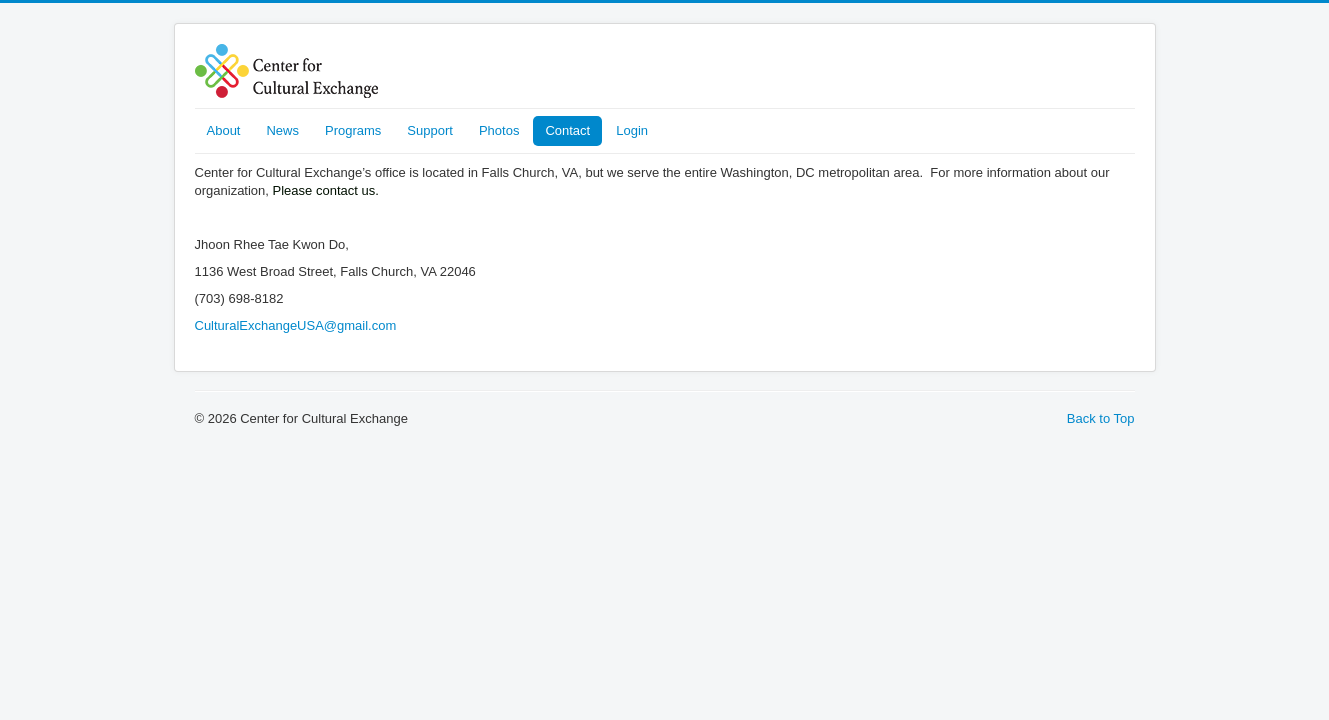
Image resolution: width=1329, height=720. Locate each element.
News (282, 130)
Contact (567, 130)
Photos (499, 130)
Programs (353, 130)
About (224, 130)
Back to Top (1101, 418)
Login (632, 130)
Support (430, 130)
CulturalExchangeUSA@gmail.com (296, 325)
